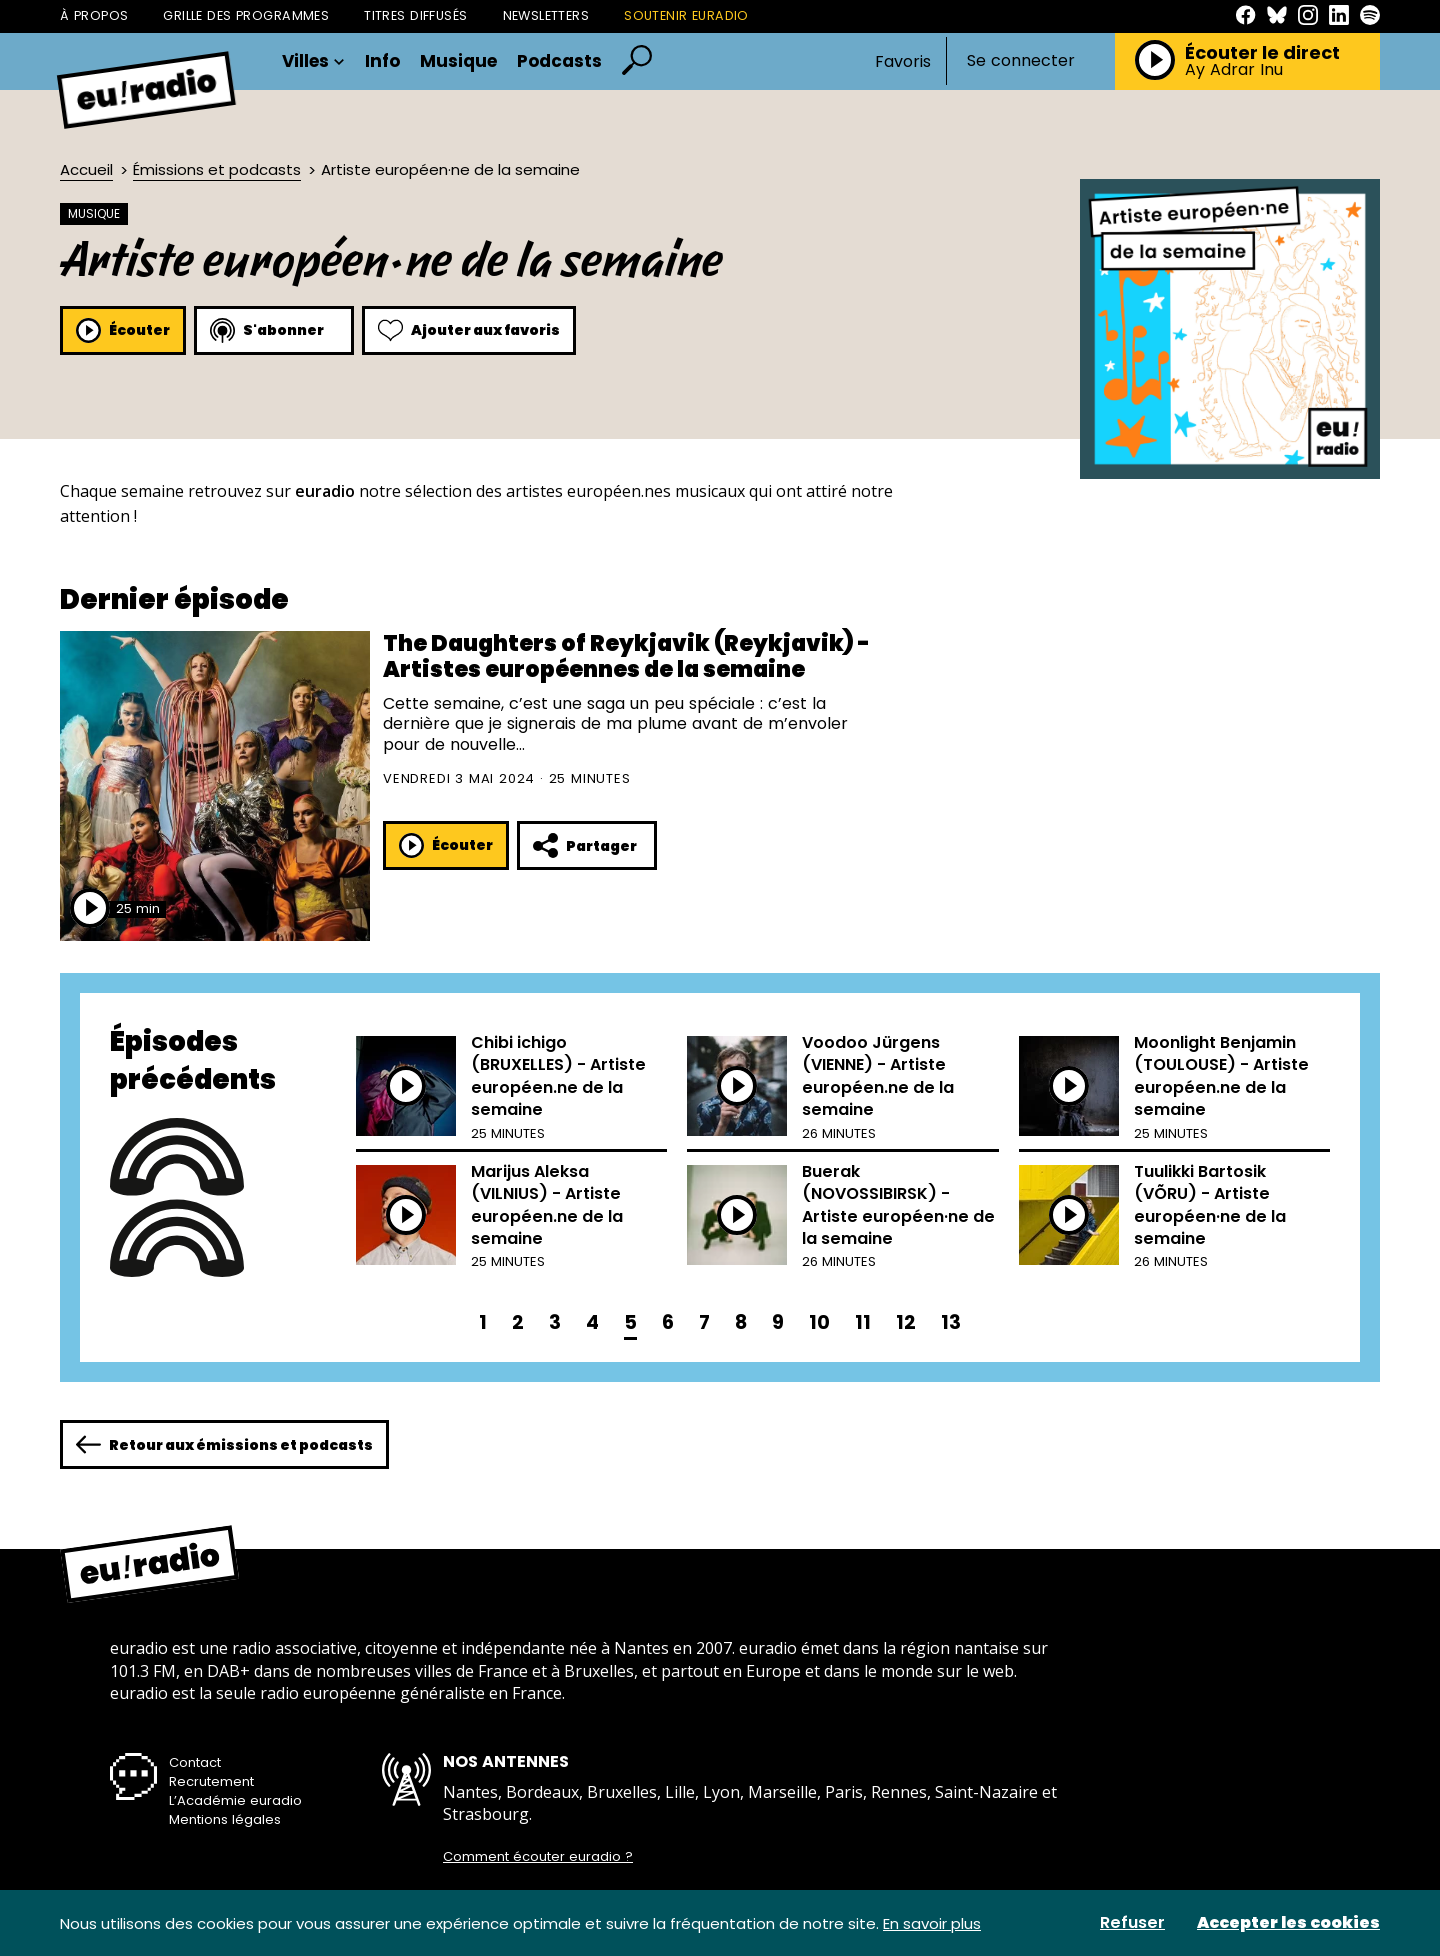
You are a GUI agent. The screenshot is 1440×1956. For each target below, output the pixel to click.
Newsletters (546, 15)
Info (382, 61)
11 (863, 1322)
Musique (458, 61)
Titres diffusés (415, 15)
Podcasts (559, 61)
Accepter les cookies (1288, 1923)
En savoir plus (932, 1923)
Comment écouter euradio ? (538, 1857)
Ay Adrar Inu (1234, 70)
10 (819, 1322)
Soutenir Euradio (686, 15)
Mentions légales (225, 1819)
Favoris (903, 61)
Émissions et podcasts (217, 169)
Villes (313, 61)
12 (906, 1322)
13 (951, 1322)
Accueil (86, 169)
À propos (94, 15)
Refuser (1132, 1923)
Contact (195, 1762)
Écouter (123, 330)
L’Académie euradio (235, 1800)
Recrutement (211, 1781)
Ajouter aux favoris (469, 330)
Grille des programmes (246, 15)
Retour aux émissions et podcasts (224, 1444)
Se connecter (1021, 61)
